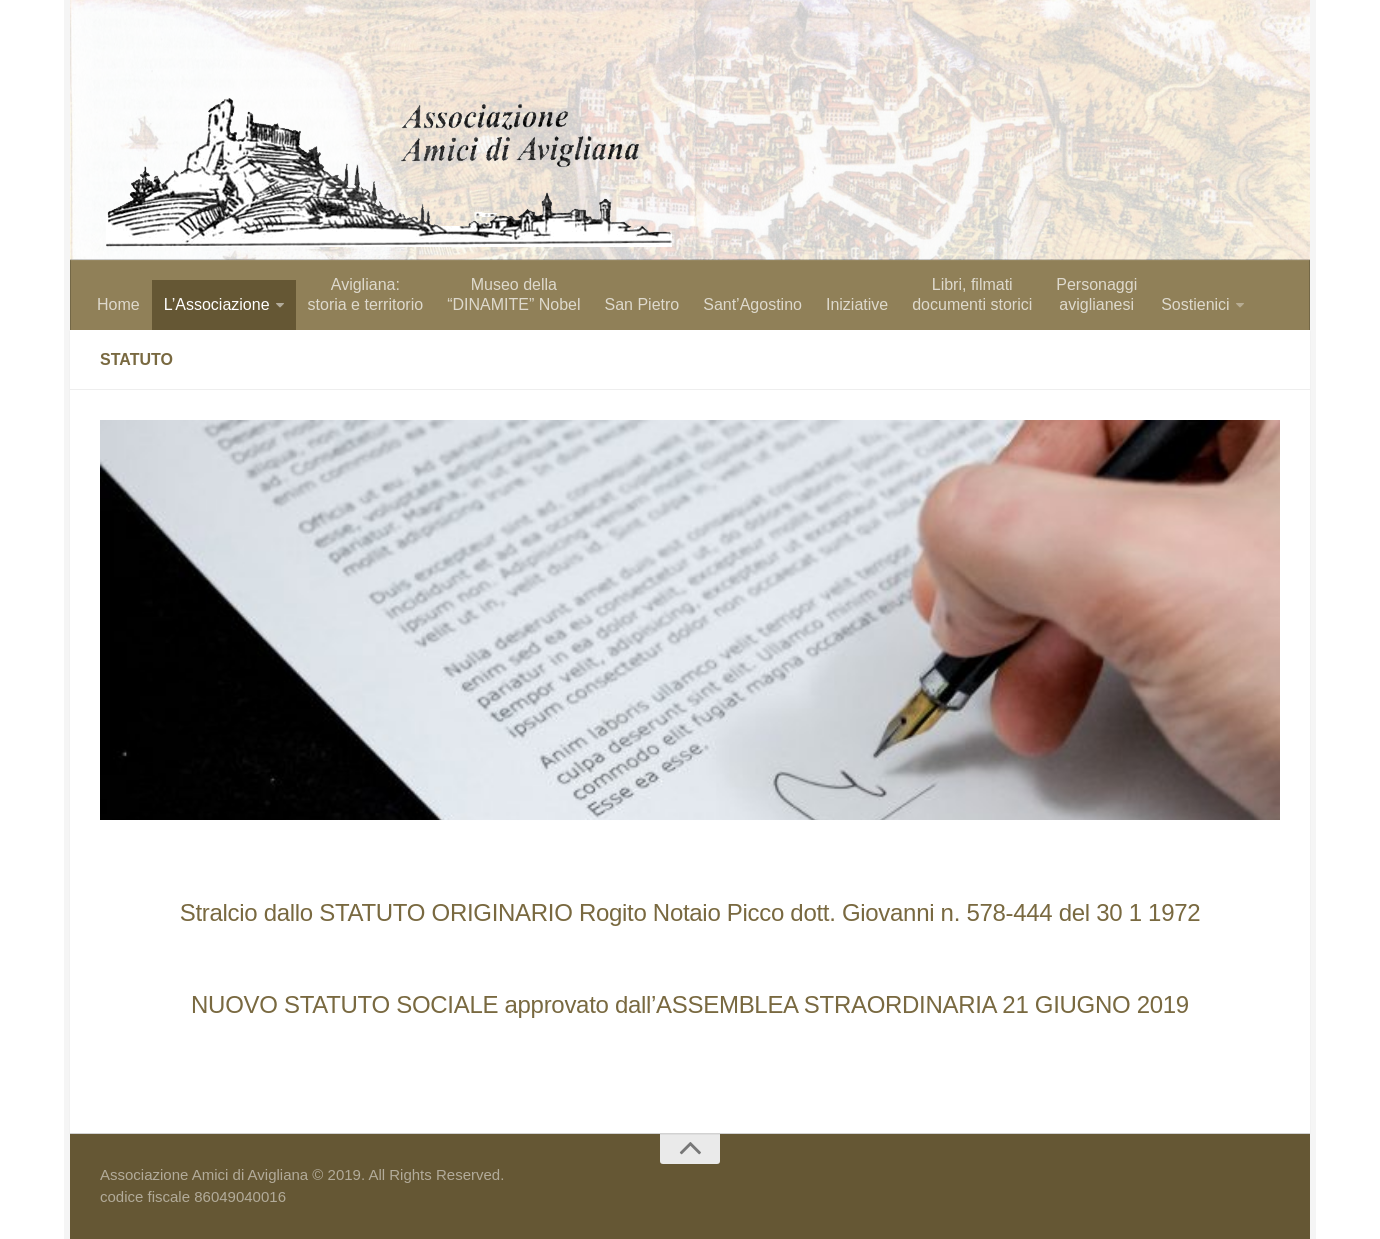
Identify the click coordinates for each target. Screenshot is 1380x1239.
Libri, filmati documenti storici (972, 294)
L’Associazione (217, 304)
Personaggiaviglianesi (1096, 294)
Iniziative (857, 304)
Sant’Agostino (752, 304)
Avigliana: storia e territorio (366, 294)
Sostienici (1195, 304)
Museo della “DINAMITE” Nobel (513, 294)
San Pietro (641, 304)
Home (118, 304)
